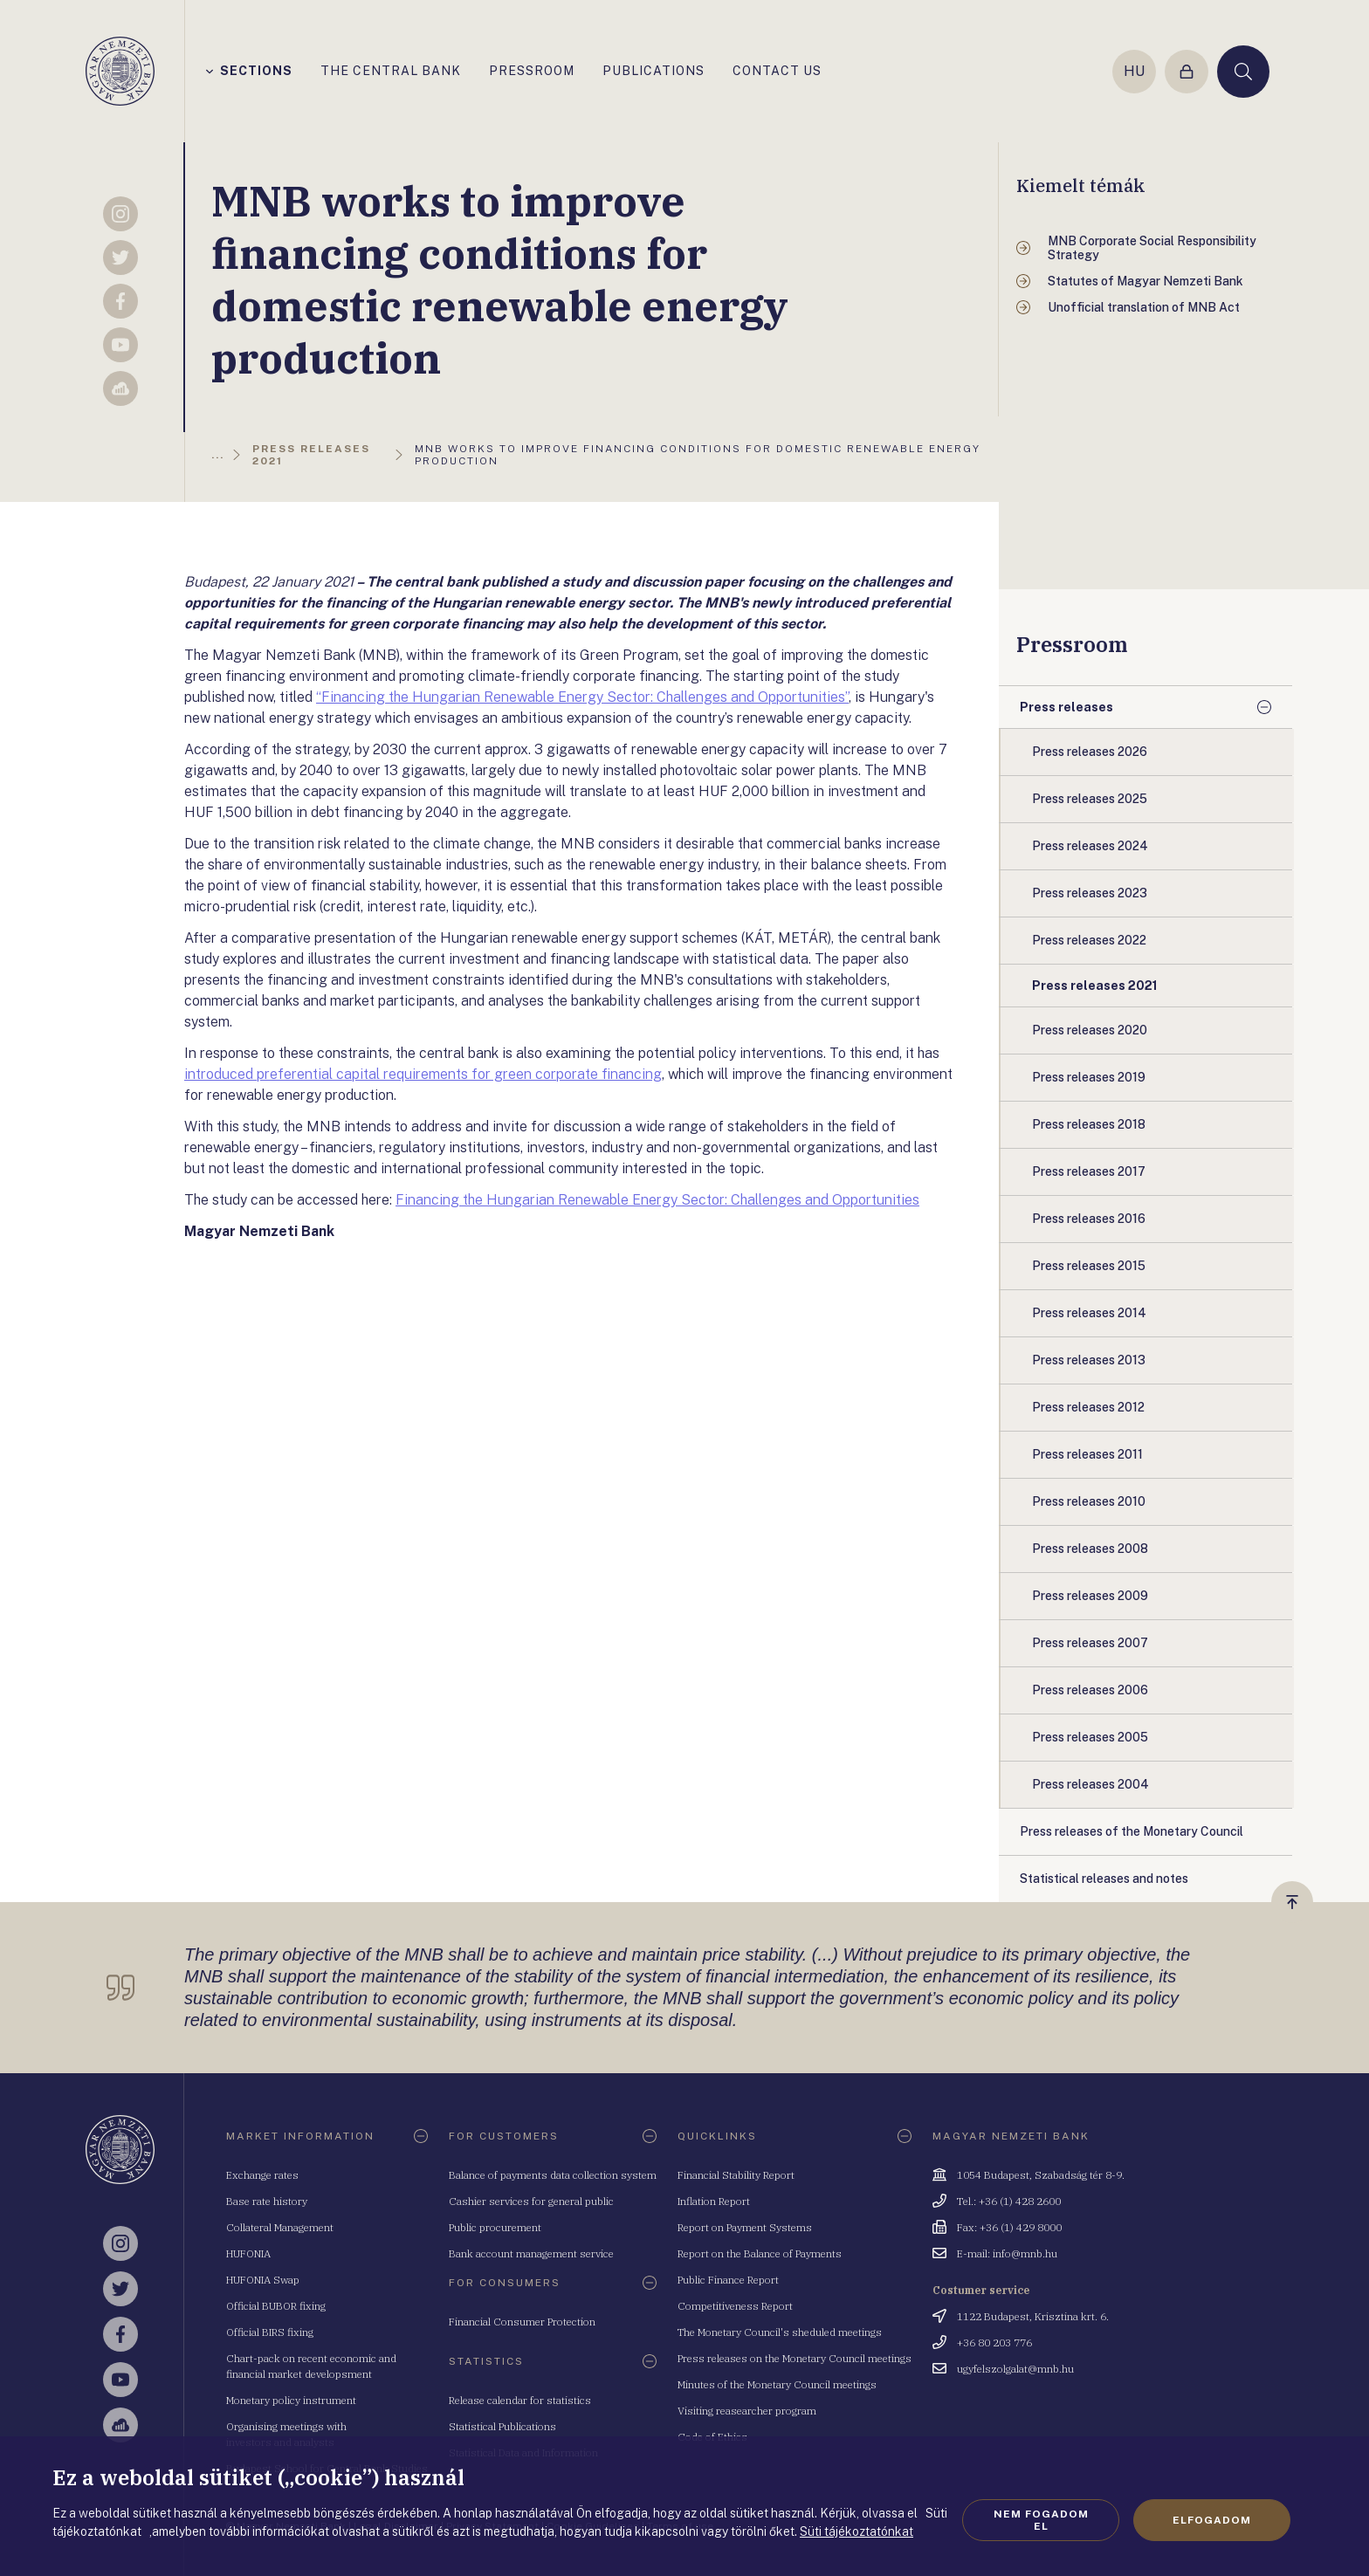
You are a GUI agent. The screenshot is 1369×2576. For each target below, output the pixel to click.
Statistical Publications (502, 2426)
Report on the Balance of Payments (760, 2253)
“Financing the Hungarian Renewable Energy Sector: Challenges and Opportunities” (582, 697)
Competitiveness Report (735, 2305)
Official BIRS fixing (269, 2332)
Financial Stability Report (736, 2174)
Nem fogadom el (1041, 2520)
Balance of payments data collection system (553, 2174)
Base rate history (266, 2201)
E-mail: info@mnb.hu (1007, 2253)
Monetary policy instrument (291, 2400)
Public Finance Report (728, 2279)
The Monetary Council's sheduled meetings (780, 2332)
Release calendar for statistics (520, 2400)
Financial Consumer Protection (522, 2321)
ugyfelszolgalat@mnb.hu (1015, 2368)
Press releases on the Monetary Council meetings (795, 2358)
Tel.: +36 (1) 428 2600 (1009, 2201)
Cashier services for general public (531, 2201)
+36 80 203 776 (994, 2342)
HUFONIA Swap (262, 2279)
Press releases (1066, 707)
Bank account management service (531, 2253)
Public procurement (495, 2227)
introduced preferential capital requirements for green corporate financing (423, 1074)
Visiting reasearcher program (747, 2410)
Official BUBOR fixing (276, 2305)
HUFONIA (248, 2253)
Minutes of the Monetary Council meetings (777, 2384)
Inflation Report (714, 2201)
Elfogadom (1212, 2520)
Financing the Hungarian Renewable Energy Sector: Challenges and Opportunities (657, 1200)
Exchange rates (262, 2174)
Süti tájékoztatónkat (856, 2531)
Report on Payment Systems (745, 2227)
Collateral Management (280, 2227)
